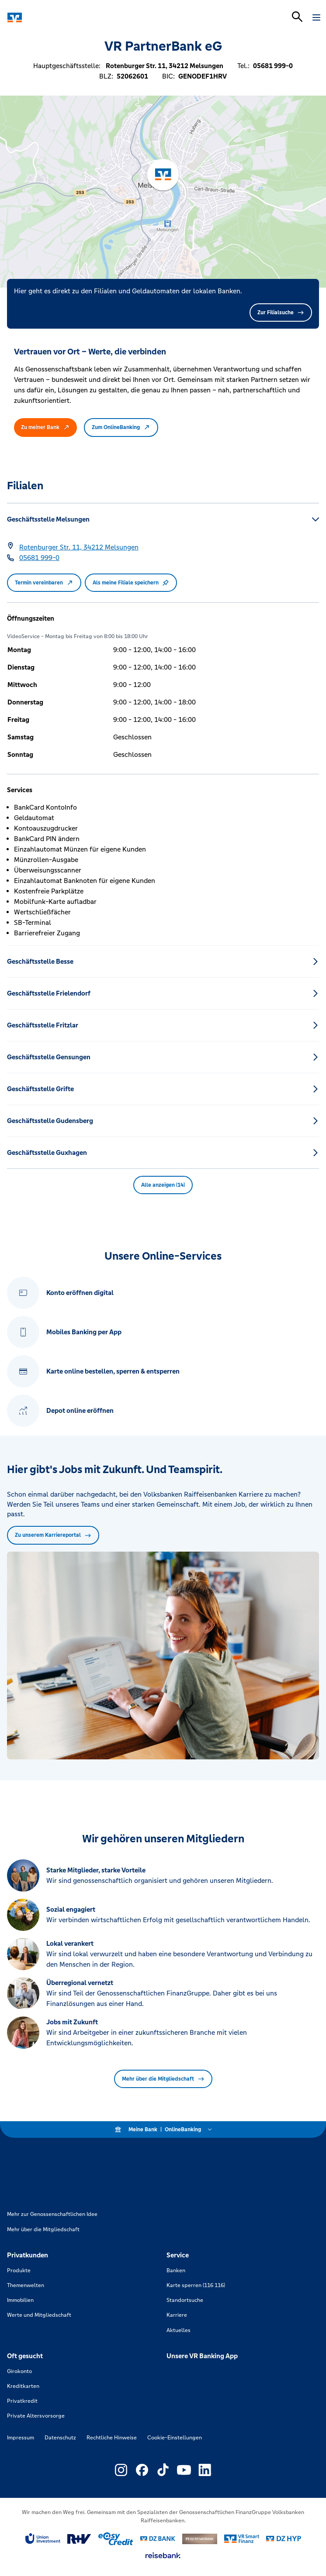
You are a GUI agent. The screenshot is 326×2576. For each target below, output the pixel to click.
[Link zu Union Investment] (42, 2538)
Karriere (176, 2315)
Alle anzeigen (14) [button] (163, 1185)
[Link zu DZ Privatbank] (199, 2539)
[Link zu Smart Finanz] (241, 2539)
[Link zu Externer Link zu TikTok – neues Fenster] (163, 2470)
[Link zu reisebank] (163, 2555)
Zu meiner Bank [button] (45, 427)
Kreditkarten (23, 2386)
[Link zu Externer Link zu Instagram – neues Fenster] (121, 2470)
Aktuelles (178, 2330)
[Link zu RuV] (79, 2539)
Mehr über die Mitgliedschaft (163, 2078)
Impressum (20, 2437)
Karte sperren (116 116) (195, 2285)
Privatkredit (22, 2400)
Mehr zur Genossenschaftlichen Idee (52, 2214)
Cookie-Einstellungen (174, 2437)
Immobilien (20, 2300)
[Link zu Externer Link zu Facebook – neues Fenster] (142, 2470)
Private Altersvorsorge (36, 2415)
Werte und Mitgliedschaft (39, 2315)
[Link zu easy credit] (115, 2538)
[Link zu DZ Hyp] (283, 2539)
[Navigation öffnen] (316, 17)
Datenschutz (60, 2437)
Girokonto (19, 2371)
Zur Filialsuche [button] (280, 312)
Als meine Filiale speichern (131, 582)
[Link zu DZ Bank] (157, 2538)
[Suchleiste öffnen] (297, 16)
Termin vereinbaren (44, 582)
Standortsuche (184, 2300)
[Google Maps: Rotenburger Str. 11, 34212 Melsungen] (79, 547)
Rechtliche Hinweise (112, 2437)
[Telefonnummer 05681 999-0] (39, 558)
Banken (175, 2270)
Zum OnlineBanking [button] (121, 427)
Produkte (19, 2270)
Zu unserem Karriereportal (53, 1535)
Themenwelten (25, 2285)
